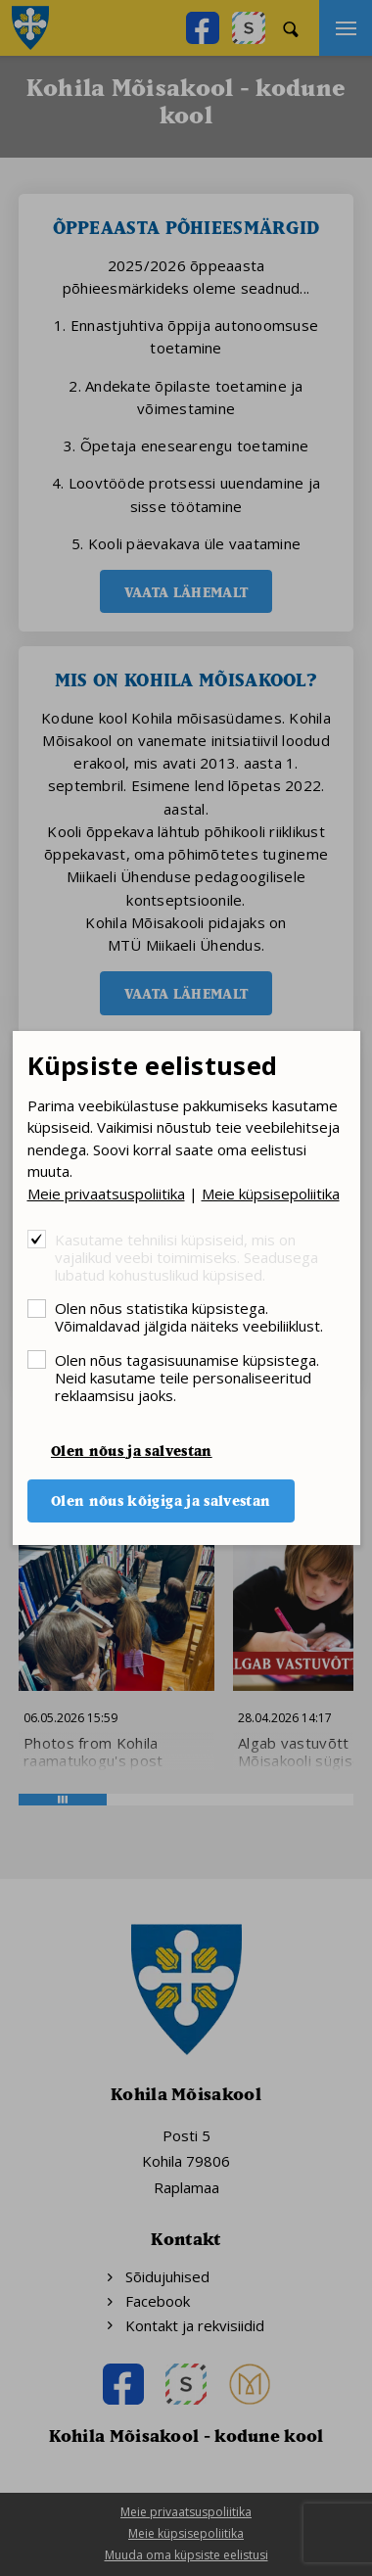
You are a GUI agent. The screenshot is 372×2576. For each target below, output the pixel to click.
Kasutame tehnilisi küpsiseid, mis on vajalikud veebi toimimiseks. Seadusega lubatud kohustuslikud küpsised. (186, 1257)
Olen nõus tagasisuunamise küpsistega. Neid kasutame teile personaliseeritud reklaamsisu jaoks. (187, 1377)
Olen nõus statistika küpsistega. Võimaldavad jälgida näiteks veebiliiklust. (189, 1316)
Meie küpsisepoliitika (271, 1193)
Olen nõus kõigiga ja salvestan (161, 1500)
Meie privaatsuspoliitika (106, 1193)
